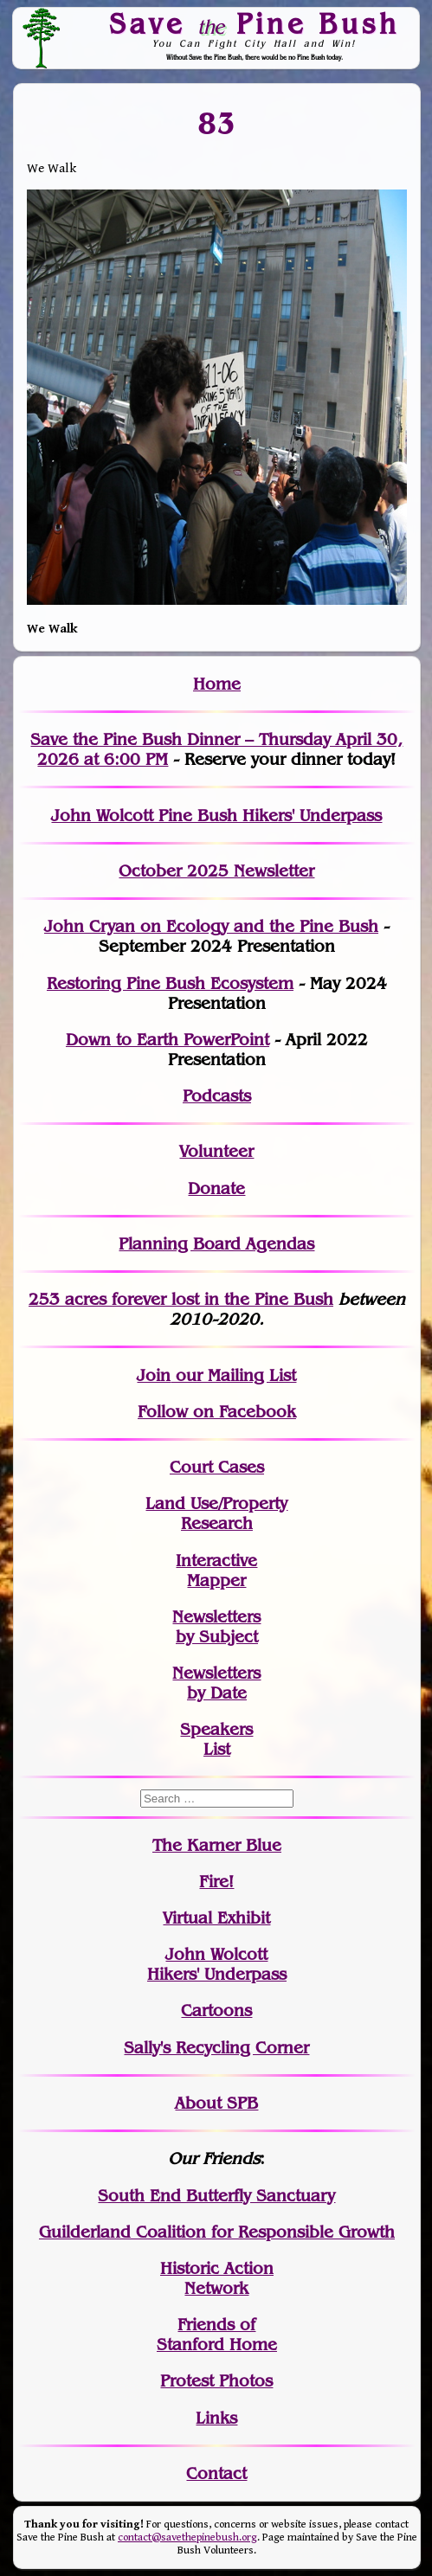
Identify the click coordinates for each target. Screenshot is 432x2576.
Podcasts (217, 1096)
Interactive (216, 1561)
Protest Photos (216, 2381)
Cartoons (216, 2010)
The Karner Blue (216, 1845)
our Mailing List (233, 1375)
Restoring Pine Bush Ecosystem (170, 983)
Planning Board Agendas (216, 1244)
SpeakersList (216, 1739)
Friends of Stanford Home (217, 2334)
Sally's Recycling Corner (216, 2048)
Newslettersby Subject (216, 1627)
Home (217, 684)
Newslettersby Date (216, 1683)
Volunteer (216, 1151)
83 (216, 123)
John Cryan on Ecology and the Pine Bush (211, 926)
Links (216, 2418)
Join (154, 1375)
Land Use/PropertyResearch (216, 1513)
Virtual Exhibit (216, 1918)
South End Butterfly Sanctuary (216, 2196)
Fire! (216, 1882)
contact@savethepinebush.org (187, 2537)
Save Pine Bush (254, 23)
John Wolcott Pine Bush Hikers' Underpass (216, 815)
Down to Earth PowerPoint (167, 1040)
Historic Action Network (217, 2278)
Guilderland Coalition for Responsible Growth (217, 2232)
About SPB (216, 2103)
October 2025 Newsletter (216, 871)
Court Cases (217, 1467)
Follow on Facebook (217, 1412)
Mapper (216, 1580)
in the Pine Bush (233, 1299)
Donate (216, 1188)
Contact (216, 2473)
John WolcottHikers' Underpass (217, 1964)
